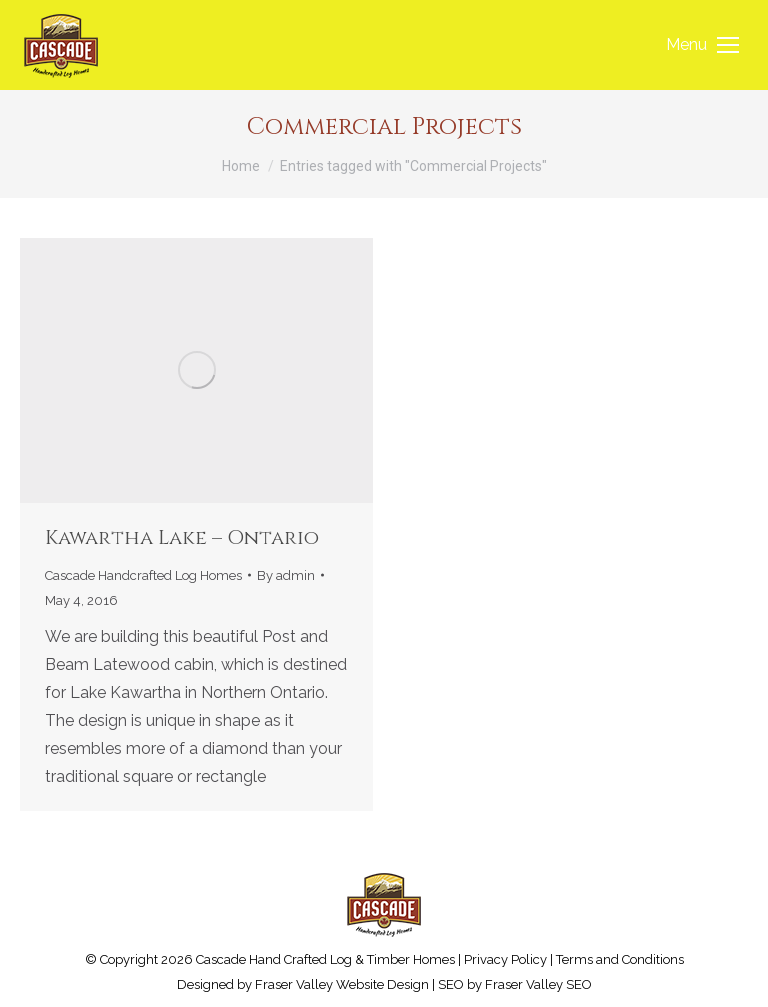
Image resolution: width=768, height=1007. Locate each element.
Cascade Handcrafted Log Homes (143, 575)
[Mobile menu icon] (702, 45)
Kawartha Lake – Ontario (182, 537)
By (286, 575)
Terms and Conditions (620, 959)
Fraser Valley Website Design (342, 984)
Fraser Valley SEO (538, 984)
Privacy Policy (505, 959)
